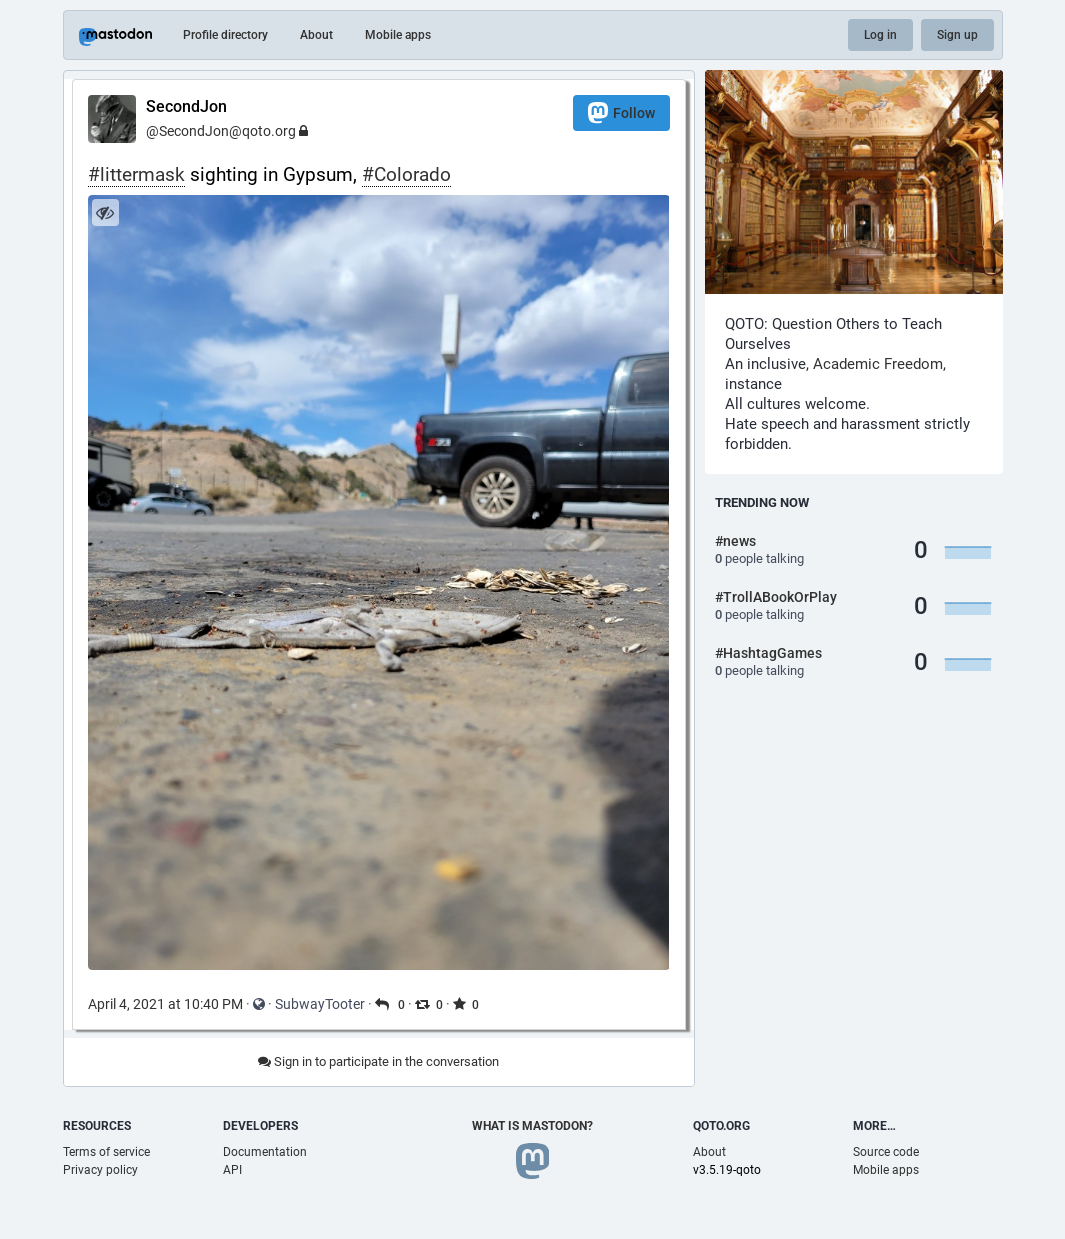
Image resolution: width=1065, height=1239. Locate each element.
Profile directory (225, 35)
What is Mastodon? (532, 1126)
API (232, 1170)
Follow (621, 112)
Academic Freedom (878, 364)
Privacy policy (100, 1170)
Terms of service (106, 1152)
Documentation (265, 1152)
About (316, 35)
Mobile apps (398, 35)
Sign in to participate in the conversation (378, 1061)
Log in (880, 35)
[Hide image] (105, 212)
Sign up (957, 35)
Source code (886, 1152)
